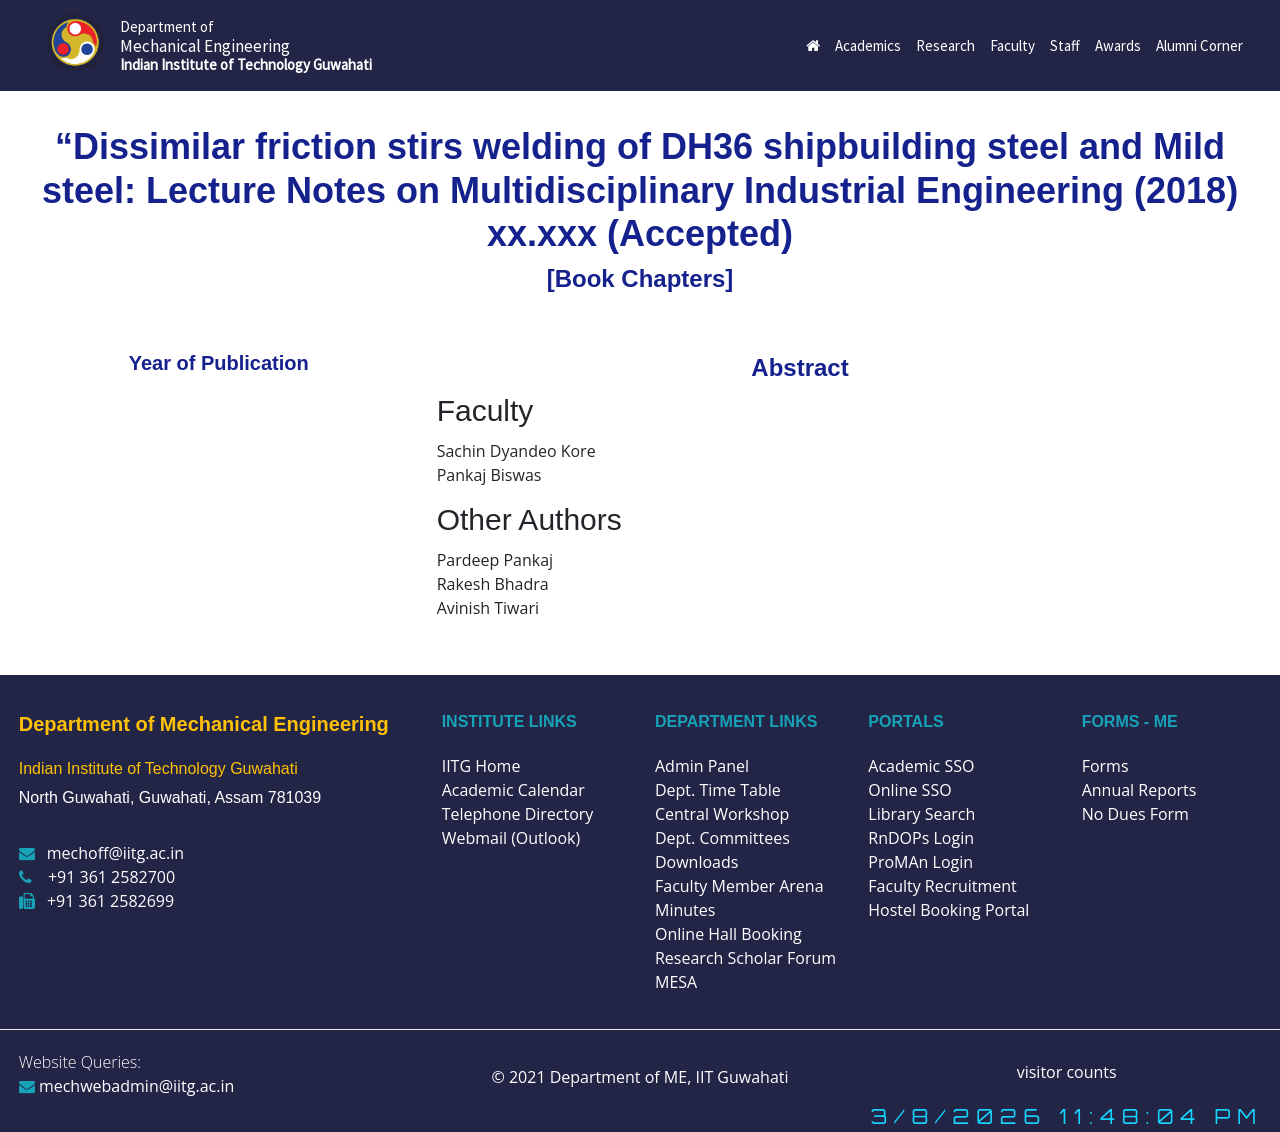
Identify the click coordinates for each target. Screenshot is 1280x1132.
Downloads (696, 862)
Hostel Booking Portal (948, 910)
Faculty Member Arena (739, 886)
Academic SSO (921, 766)
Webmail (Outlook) (511, 838)
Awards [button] (1118, 45)
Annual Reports (1139, 790)
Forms (1105, 766)
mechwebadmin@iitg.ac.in (127, 1086)
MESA (676, 982)
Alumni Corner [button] (1199, 45)
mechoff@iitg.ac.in (101, 853)
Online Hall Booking (728, 934)
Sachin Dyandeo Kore (516, 451)
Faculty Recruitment (942, 886)
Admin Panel (702, 766)
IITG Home (481, 766)
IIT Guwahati (739, 1077)
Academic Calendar (513, 790)
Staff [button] (1065, 45)
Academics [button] (868, 45)
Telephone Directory (518, 814)
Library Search (921, 814)
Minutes (685, 910)
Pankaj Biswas (489, 475)
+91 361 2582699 (96, 901)
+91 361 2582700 (97, 877)
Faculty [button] (1012, 45)
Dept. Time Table (718, 790)
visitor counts (1067, 1072)
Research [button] (945, 45)
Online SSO (909, 790)
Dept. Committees (722, 838)
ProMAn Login (920, 862)
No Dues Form (1135, 814)
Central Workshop (722, 814)
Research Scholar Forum (745, 958)
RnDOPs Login (921, 838)
